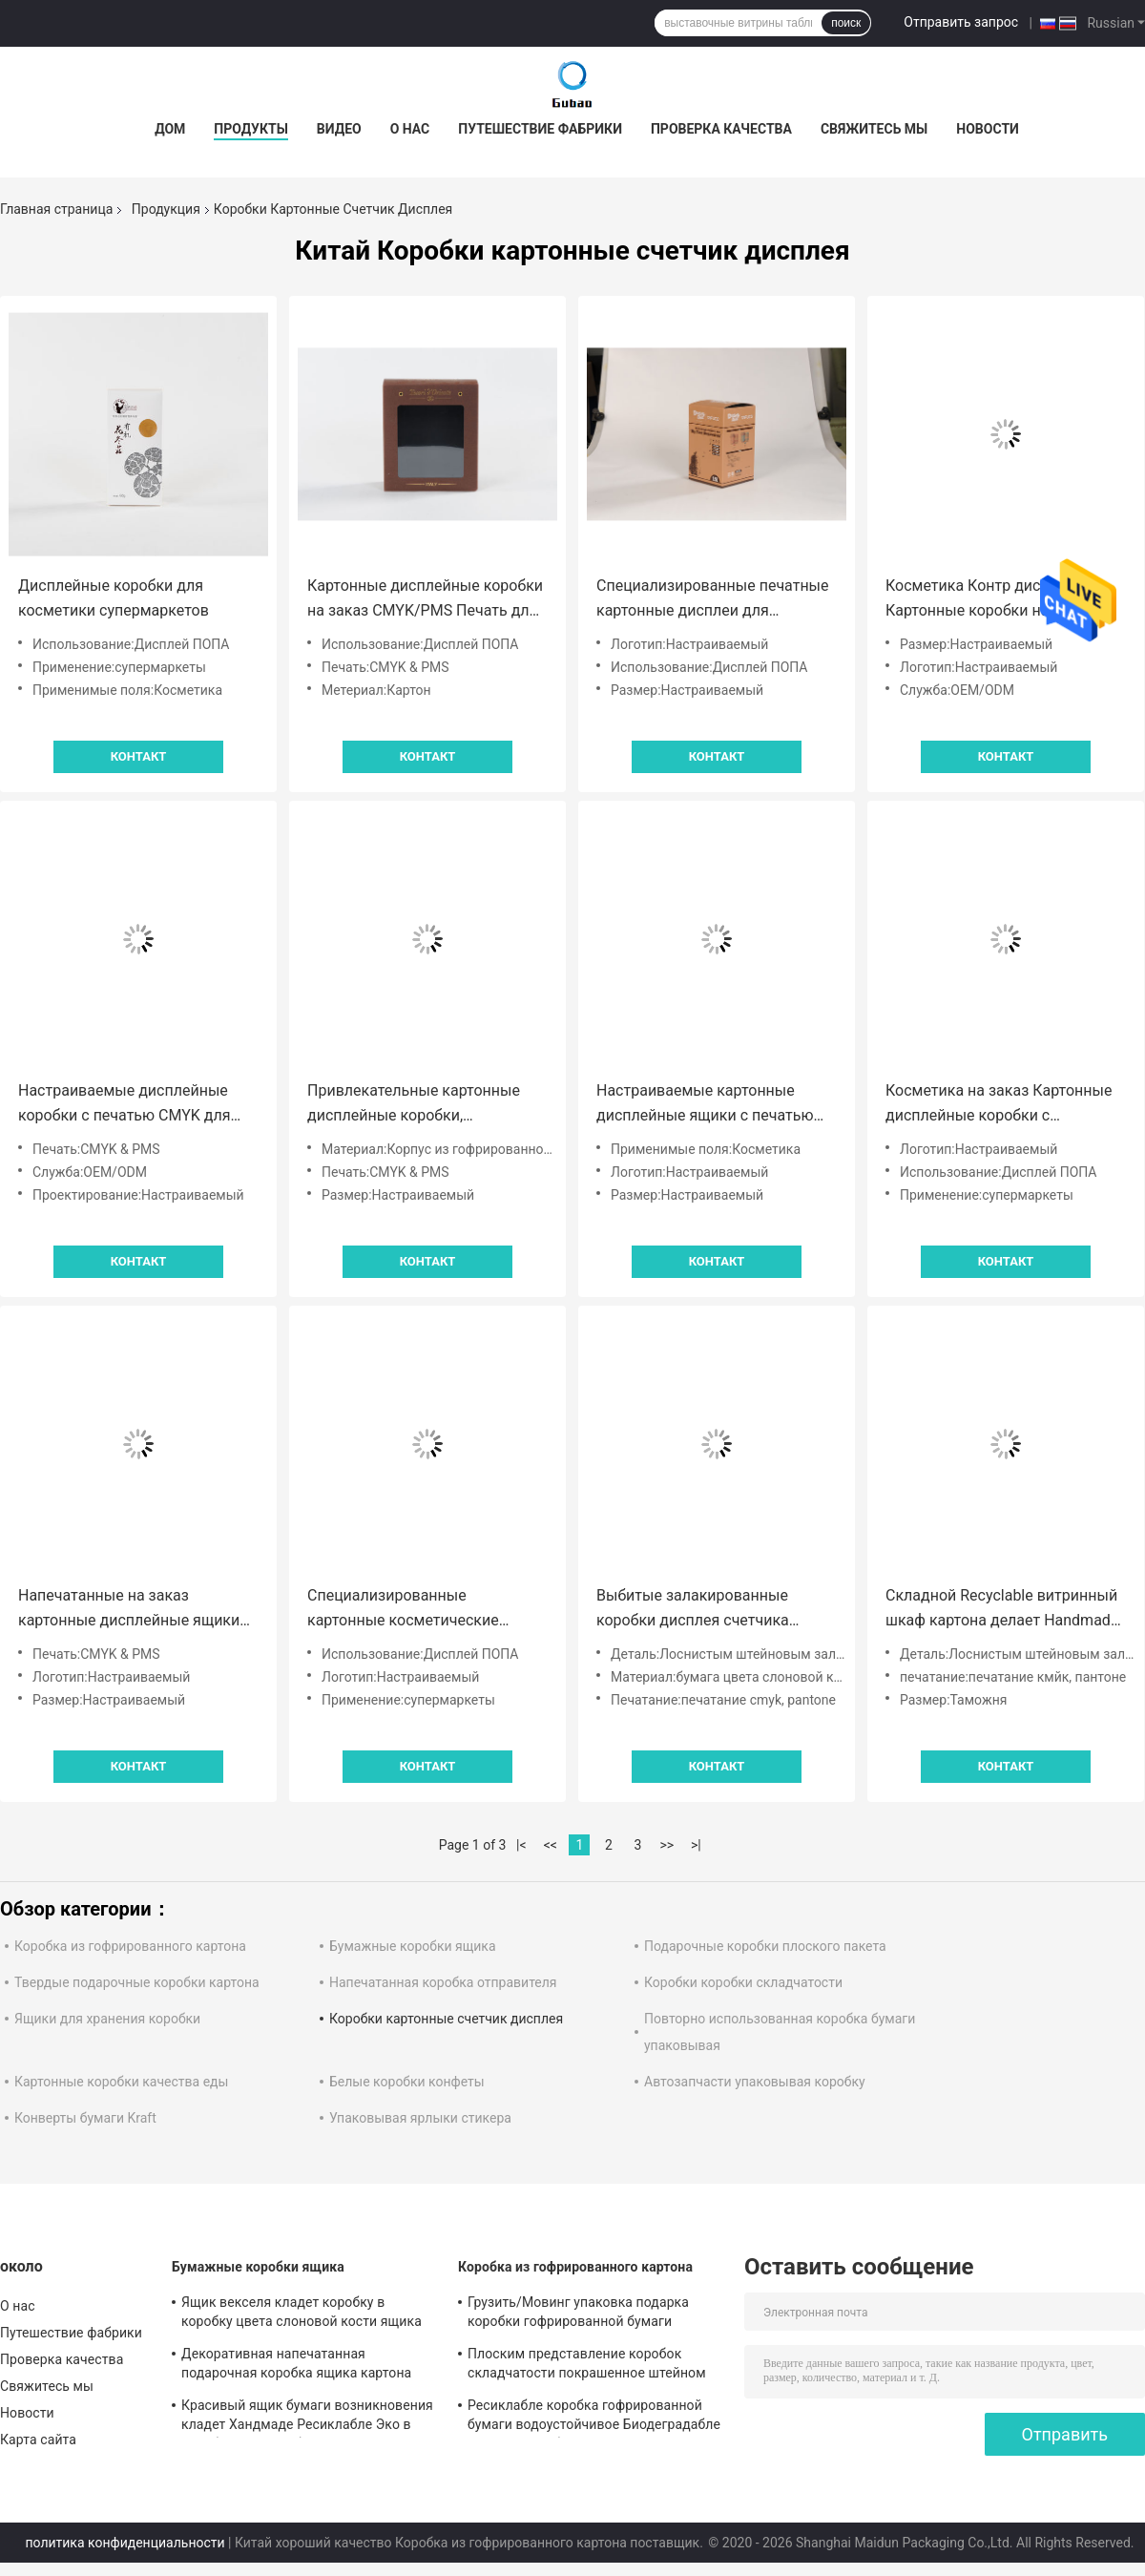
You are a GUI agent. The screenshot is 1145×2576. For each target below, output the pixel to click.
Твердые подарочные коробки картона (137, 1982)
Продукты (251, 128)
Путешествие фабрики (540, 128)
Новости (987, 128)
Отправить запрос (961, 22)
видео (339, 128)
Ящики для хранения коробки (107, 2018)
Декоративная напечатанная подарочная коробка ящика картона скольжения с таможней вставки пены (304, 2366)
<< (550, 1845)
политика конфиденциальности (124, 2542)
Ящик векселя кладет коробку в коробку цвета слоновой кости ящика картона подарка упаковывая (301, 2314)
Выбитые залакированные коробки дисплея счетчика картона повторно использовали (714, 1609)
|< (521, 1845)
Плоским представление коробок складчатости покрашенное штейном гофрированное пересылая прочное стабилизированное (587, 2366)
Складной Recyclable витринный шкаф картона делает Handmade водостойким (1001, 1609)
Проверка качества (721, 128)
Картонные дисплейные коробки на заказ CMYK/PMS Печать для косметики (425, 599)
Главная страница (56, 209)
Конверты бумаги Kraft (85, 2118)
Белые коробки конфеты (407, 2081)
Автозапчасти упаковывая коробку (754, 2081)
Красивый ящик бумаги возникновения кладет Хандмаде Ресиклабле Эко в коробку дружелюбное (307, 2418)
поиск (846, 23)
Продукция (166, 209)
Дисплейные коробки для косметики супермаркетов (113, 597)
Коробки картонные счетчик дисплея (446, 2018)
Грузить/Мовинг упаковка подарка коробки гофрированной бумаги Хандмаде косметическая (578, 2314)
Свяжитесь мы (874, 128)
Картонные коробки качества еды (121, 2081)
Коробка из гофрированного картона (130, 1946)
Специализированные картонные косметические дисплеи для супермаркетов (409, 1609)
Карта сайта (38, 2439)
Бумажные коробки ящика (412, 1946)
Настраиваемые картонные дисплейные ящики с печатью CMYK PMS (704, 1104)
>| (696, 1845)
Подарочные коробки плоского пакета (765, 1946)
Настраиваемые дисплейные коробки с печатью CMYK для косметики (124, 1104)
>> (666, 1845)
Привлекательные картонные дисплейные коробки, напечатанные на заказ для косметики (413, 1104)
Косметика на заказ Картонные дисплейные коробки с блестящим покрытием (998, 1104)
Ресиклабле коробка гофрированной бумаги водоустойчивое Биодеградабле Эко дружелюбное (594, 2418)
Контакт (139, 756)
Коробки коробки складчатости (743, 1982)
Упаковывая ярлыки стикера (420, 2118)
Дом (170, 128)
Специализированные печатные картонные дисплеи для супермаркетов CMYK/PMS (712, 599)
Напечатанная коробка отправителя (443, 1982)
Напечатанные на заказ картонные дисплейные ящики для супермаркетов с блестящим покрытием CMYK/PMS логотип (137, 1609)
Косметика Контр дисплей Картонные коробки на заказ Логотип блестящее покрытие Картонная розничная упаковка (998, 599)
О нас (410, 128)
